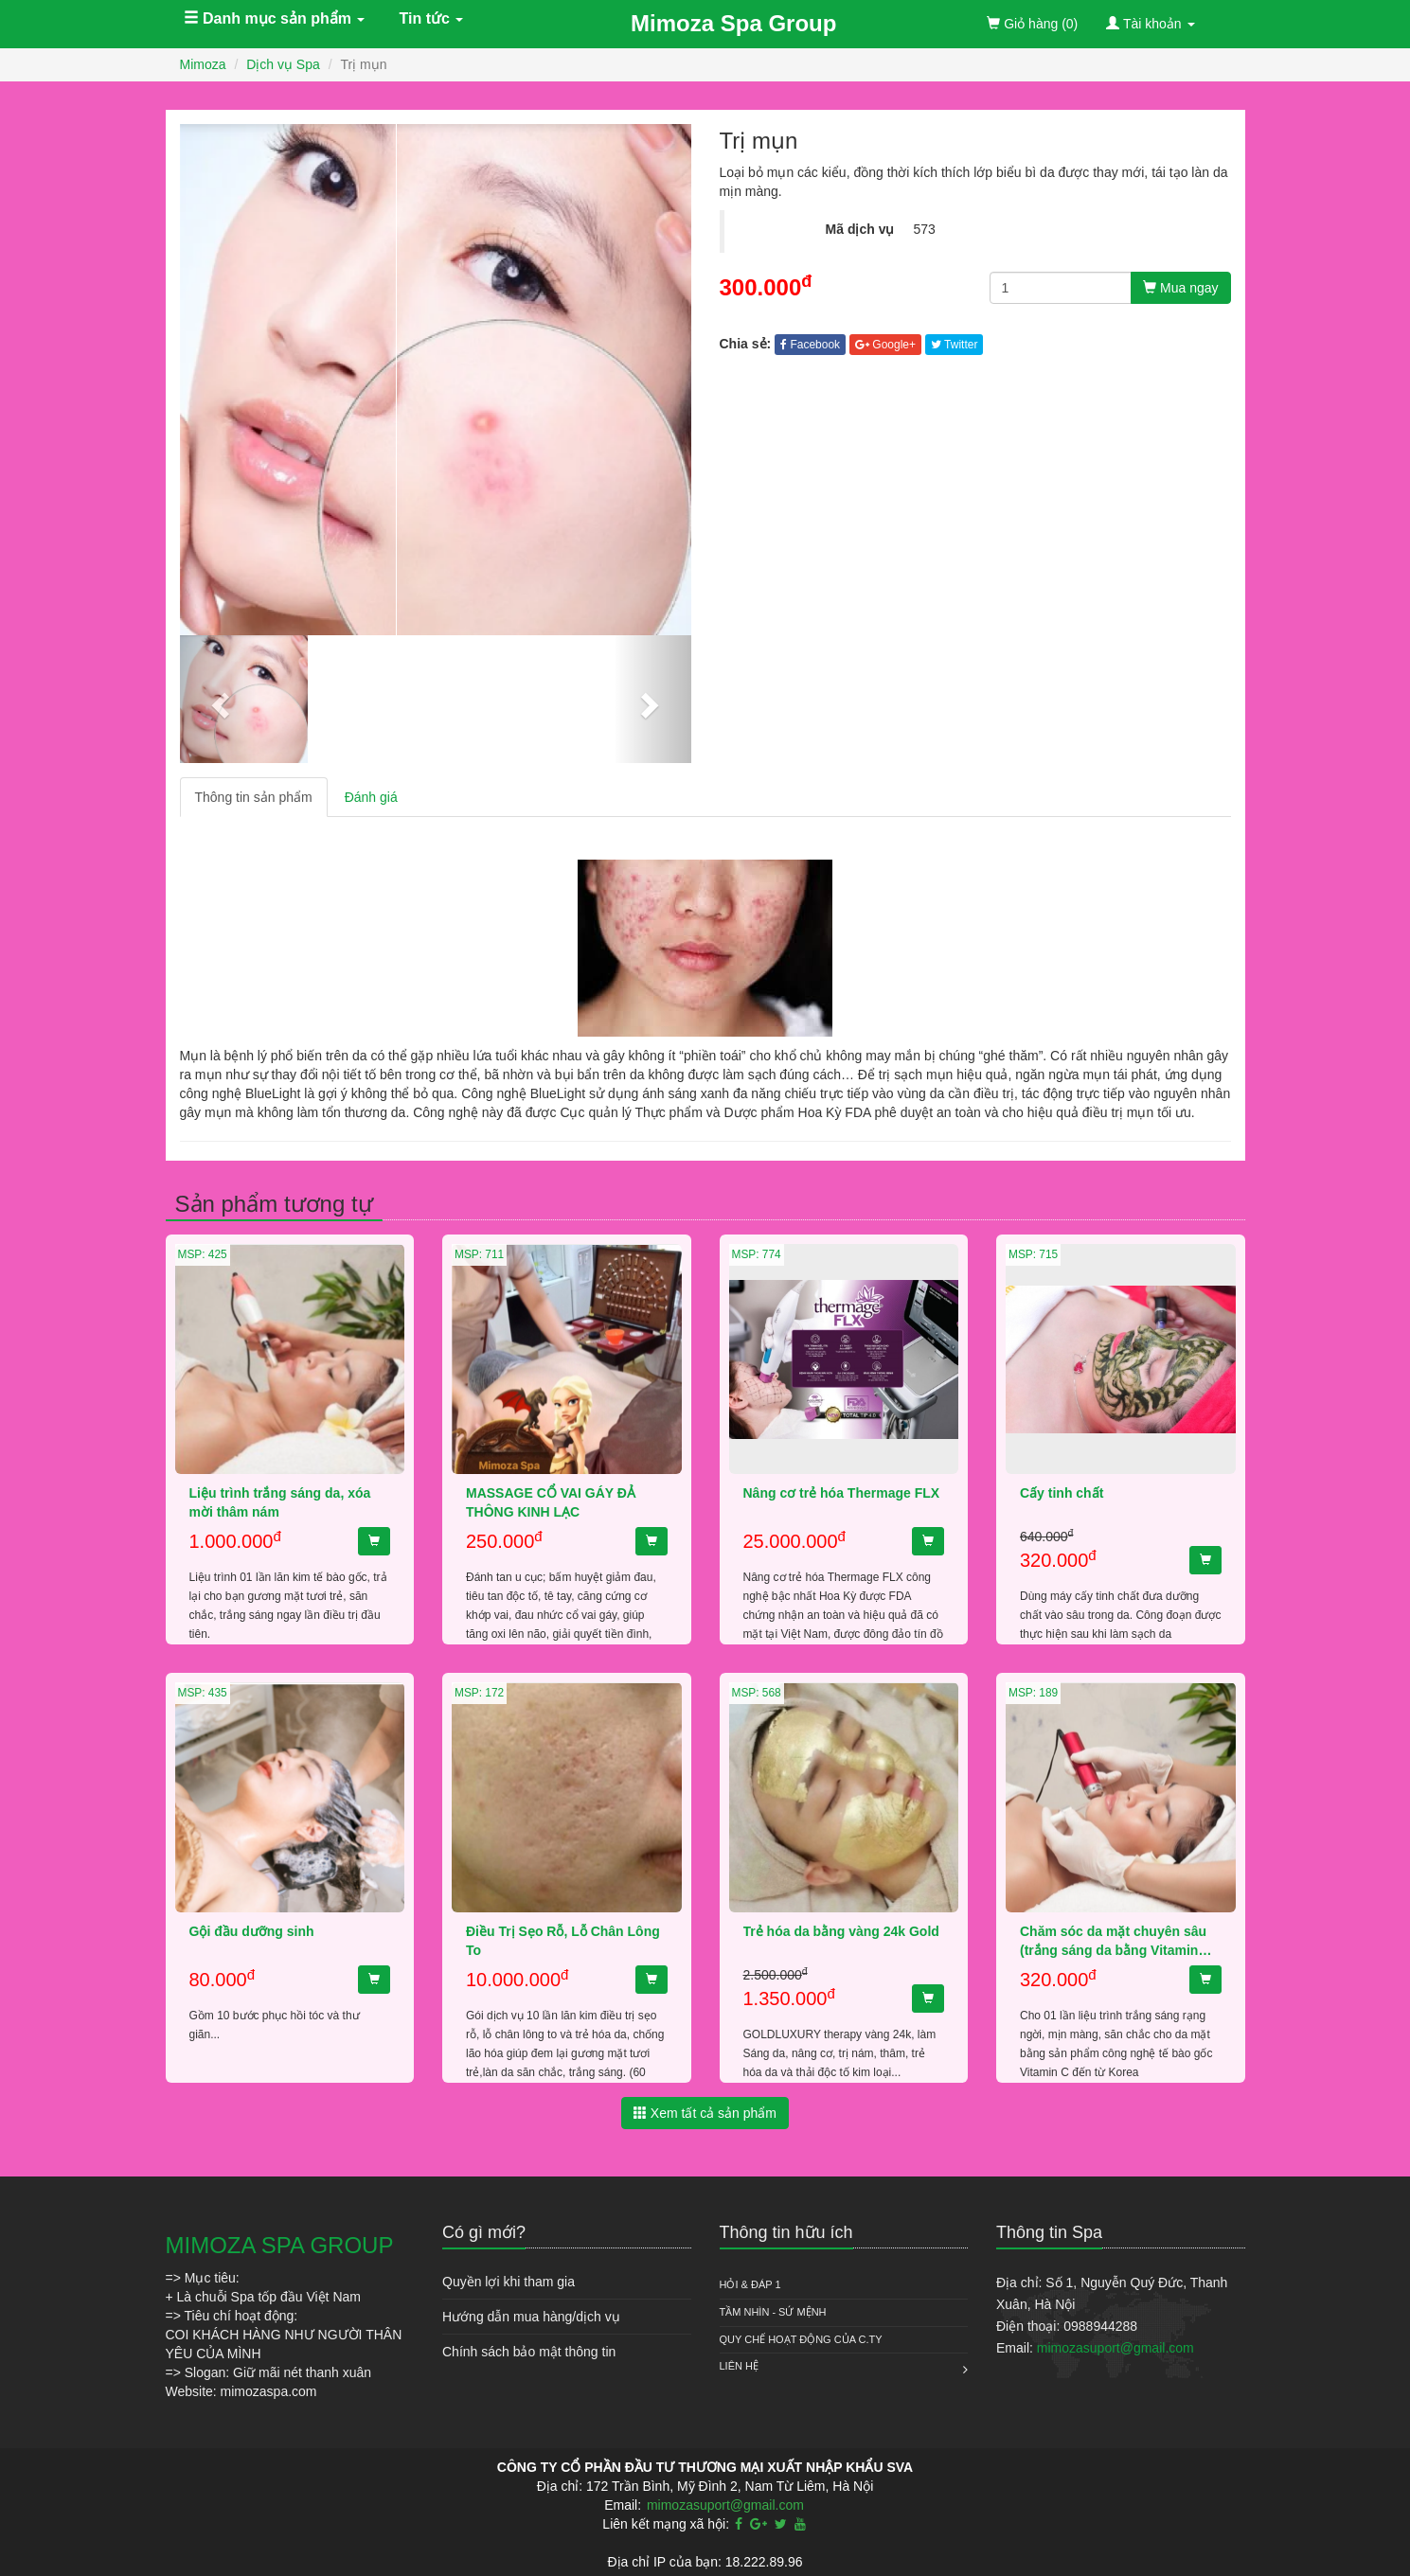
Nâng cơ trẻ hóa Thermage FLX (841, 1493)
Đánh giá (371, 797)
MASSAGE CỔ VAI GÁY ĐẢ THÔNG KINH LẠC (550, 1502)
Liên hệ (739, 2366)
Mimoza (203, 64)
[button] (218, 699)
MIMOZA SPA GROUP (280, 2245)
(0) (1032, 23)
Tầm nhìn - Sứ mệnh (773, 2312)
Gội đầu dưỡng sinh (251, 1931)
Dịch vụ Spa (283, 64)
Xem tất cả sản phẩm (705, 2113)
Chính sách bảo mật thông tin (529, 2351)
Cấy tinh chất (1061, 1493)
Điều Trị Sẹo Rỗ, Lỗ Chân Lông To (563, 1941)
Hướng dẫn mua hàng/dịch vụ (531, 2316)
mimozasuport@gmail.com (1115, 2347)
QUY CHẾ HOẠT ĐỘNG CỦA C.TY (801, 2339)
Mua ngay (1180, 287)
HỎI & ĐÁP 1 (750, 2284)
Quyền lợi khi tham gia (508, 2281)
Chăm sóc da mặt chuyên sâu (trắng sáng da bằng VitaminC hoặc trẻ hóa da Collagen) (1114, 1942)
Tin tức (432, 18)
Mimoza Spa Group (733, 23)
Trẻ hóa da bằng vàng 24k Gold (841, 1931)
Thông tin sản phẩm (253, 797)
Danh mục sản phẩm (275, 18)
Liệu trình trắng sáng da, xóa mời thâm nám (280, 1502)
